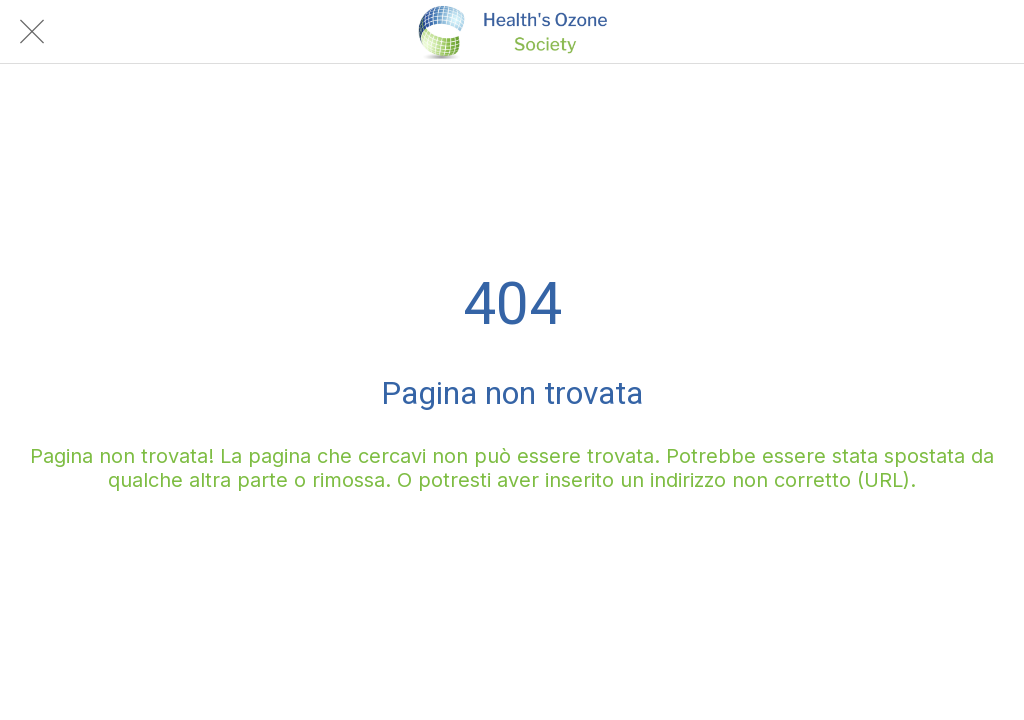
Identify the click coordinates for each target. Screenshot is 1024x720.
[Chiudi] (32, 32)
